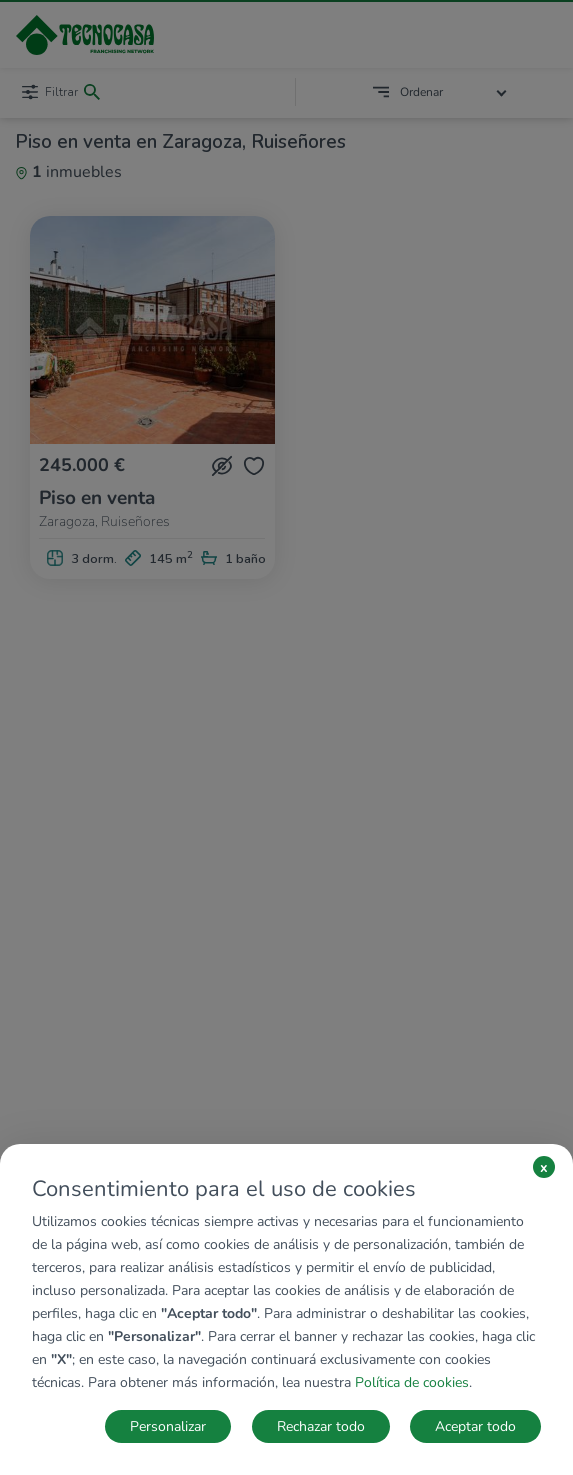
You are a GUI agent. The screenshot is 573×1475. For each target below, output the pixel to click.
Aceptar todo (475, 1426)
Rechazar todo (321, 1426)
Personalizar (168, 1426)
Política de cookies (412, 1382)
